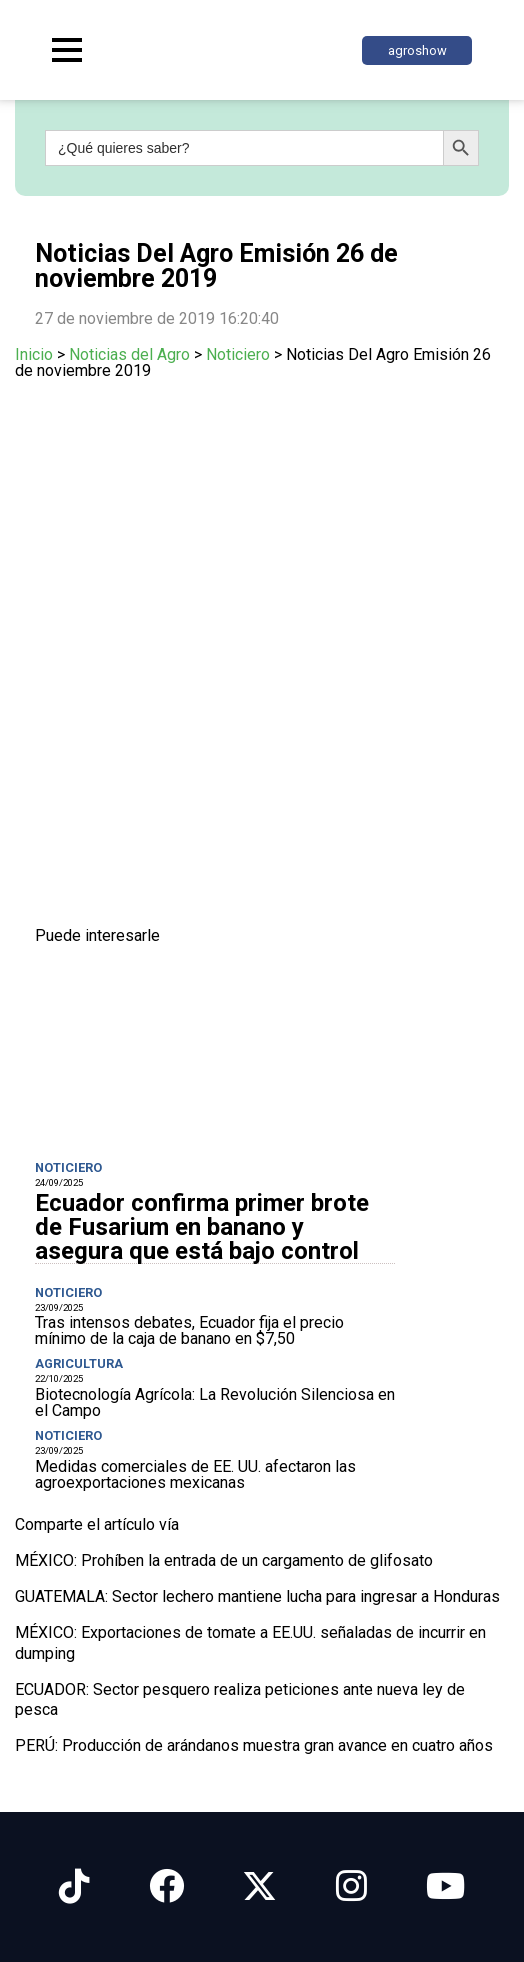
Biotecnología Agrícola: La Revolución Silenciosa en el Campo (215, 1402)
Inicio (34, 354)
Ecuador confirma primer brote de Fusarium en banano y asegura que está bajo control (202, 1227)
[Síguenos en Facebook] (166, 1886)
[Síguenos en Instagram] (351, 1886)
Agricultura (79, 1363)
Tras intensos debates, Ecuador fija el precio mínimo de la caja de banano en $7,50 (189, 1330)
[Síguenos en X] (259, 1886)
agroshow (417, 50)
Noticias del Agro (129, 354)
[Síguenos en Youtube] (445, 1886)
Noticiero (238, 354)
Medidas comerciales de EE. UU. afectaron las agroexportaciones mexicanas (195, 1474)
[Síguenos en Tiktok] (74, 1886)
